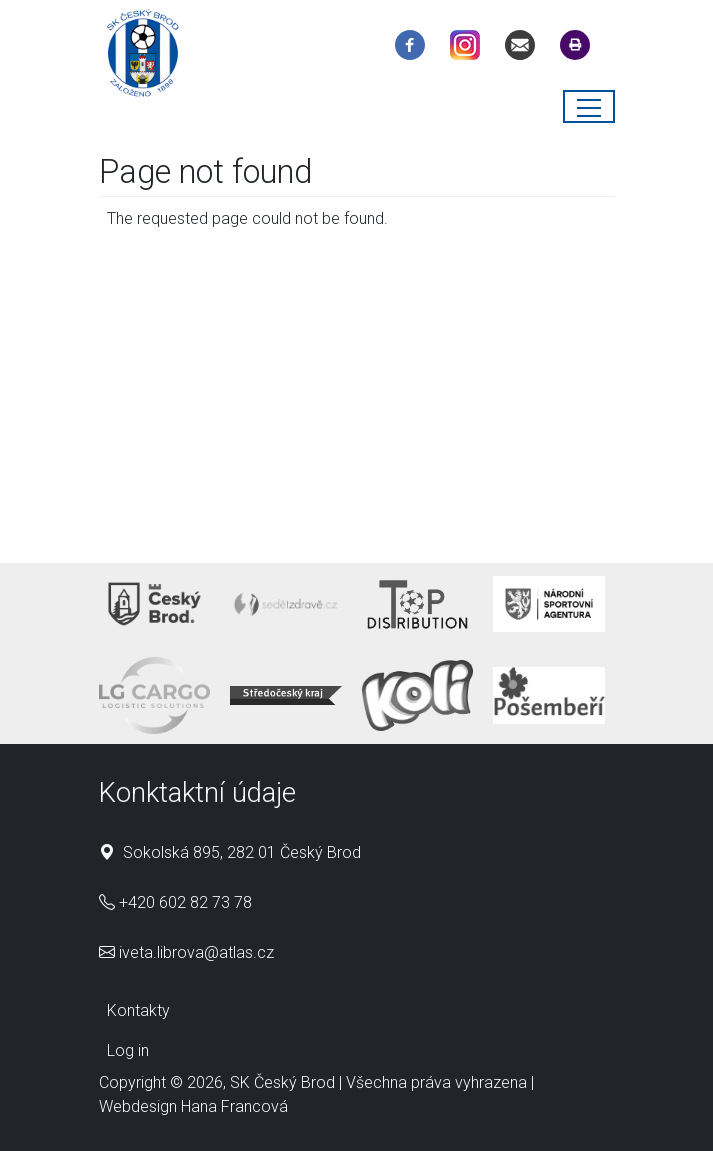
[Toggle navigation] (589, 106)
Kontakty (138, 1010)
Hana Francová (234, 1106)
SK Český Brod (282, 1082)
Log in (128, 1050)
